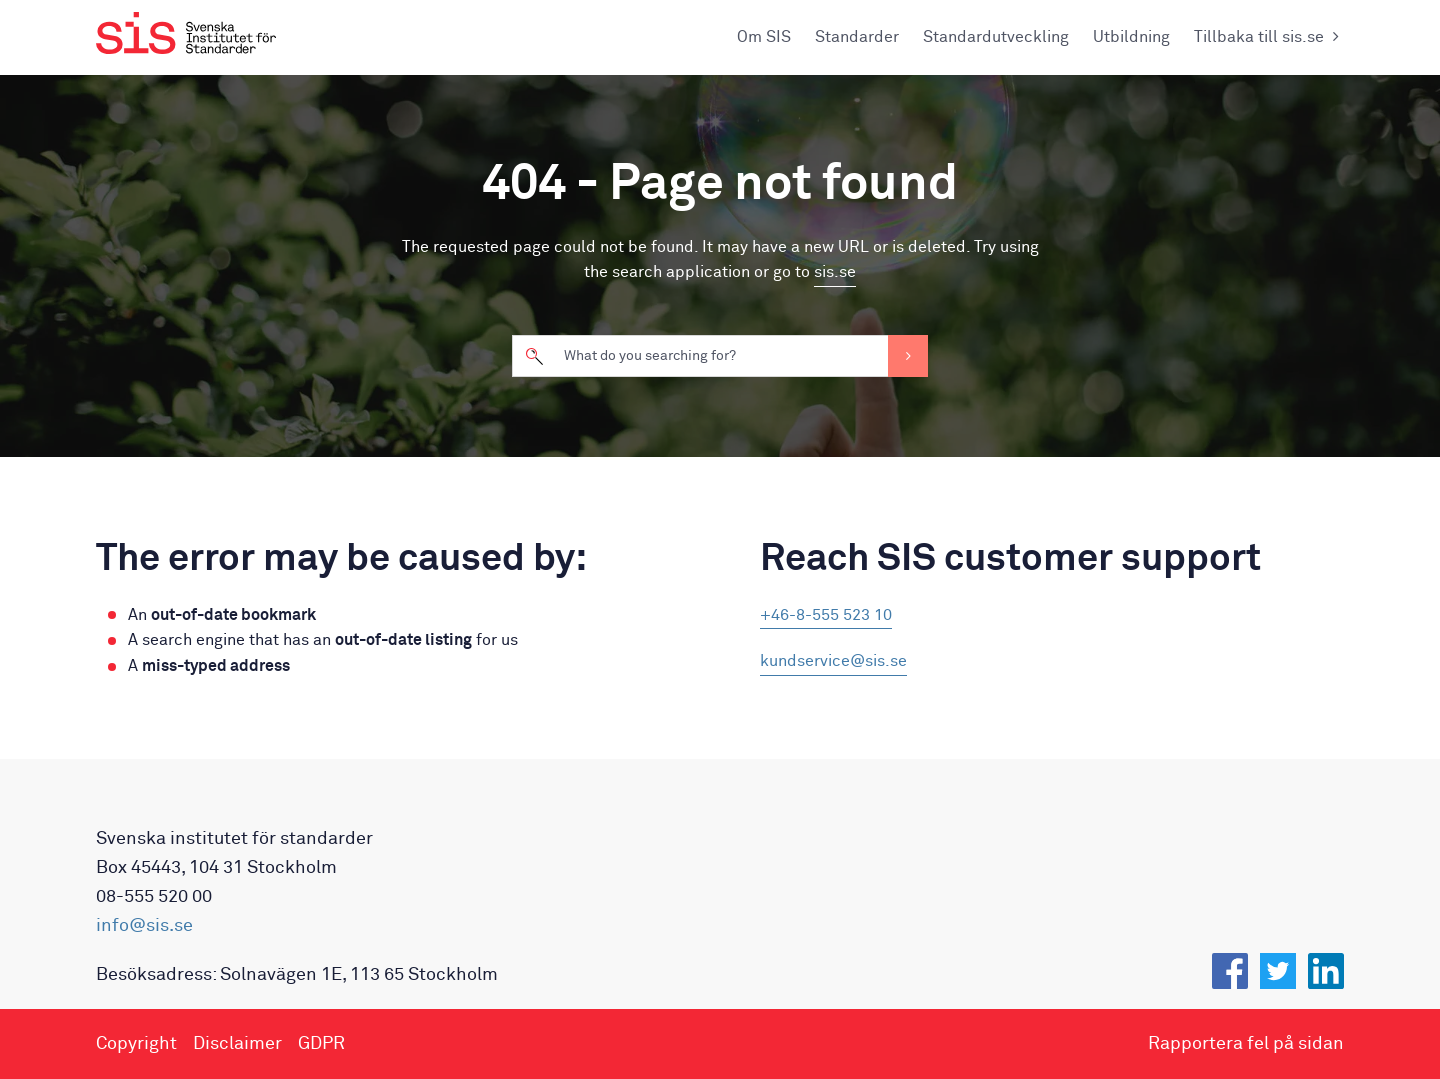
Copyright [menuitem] (136, 1044)
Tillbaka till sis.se (1269, 37)
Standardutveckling (996, 37)
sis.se (835, 272)
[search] (720, 356)
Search (908, 356)
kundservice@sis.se (833, 661)
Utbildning (1131, 37)
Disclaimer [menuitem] (237, 1044)
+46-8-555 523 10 (826, 615)
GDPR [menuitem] (321, 1044)
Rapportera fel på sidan (1246, 1044)
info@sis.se (144, 926)
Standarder (857, 37)
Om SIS (764, 37)
